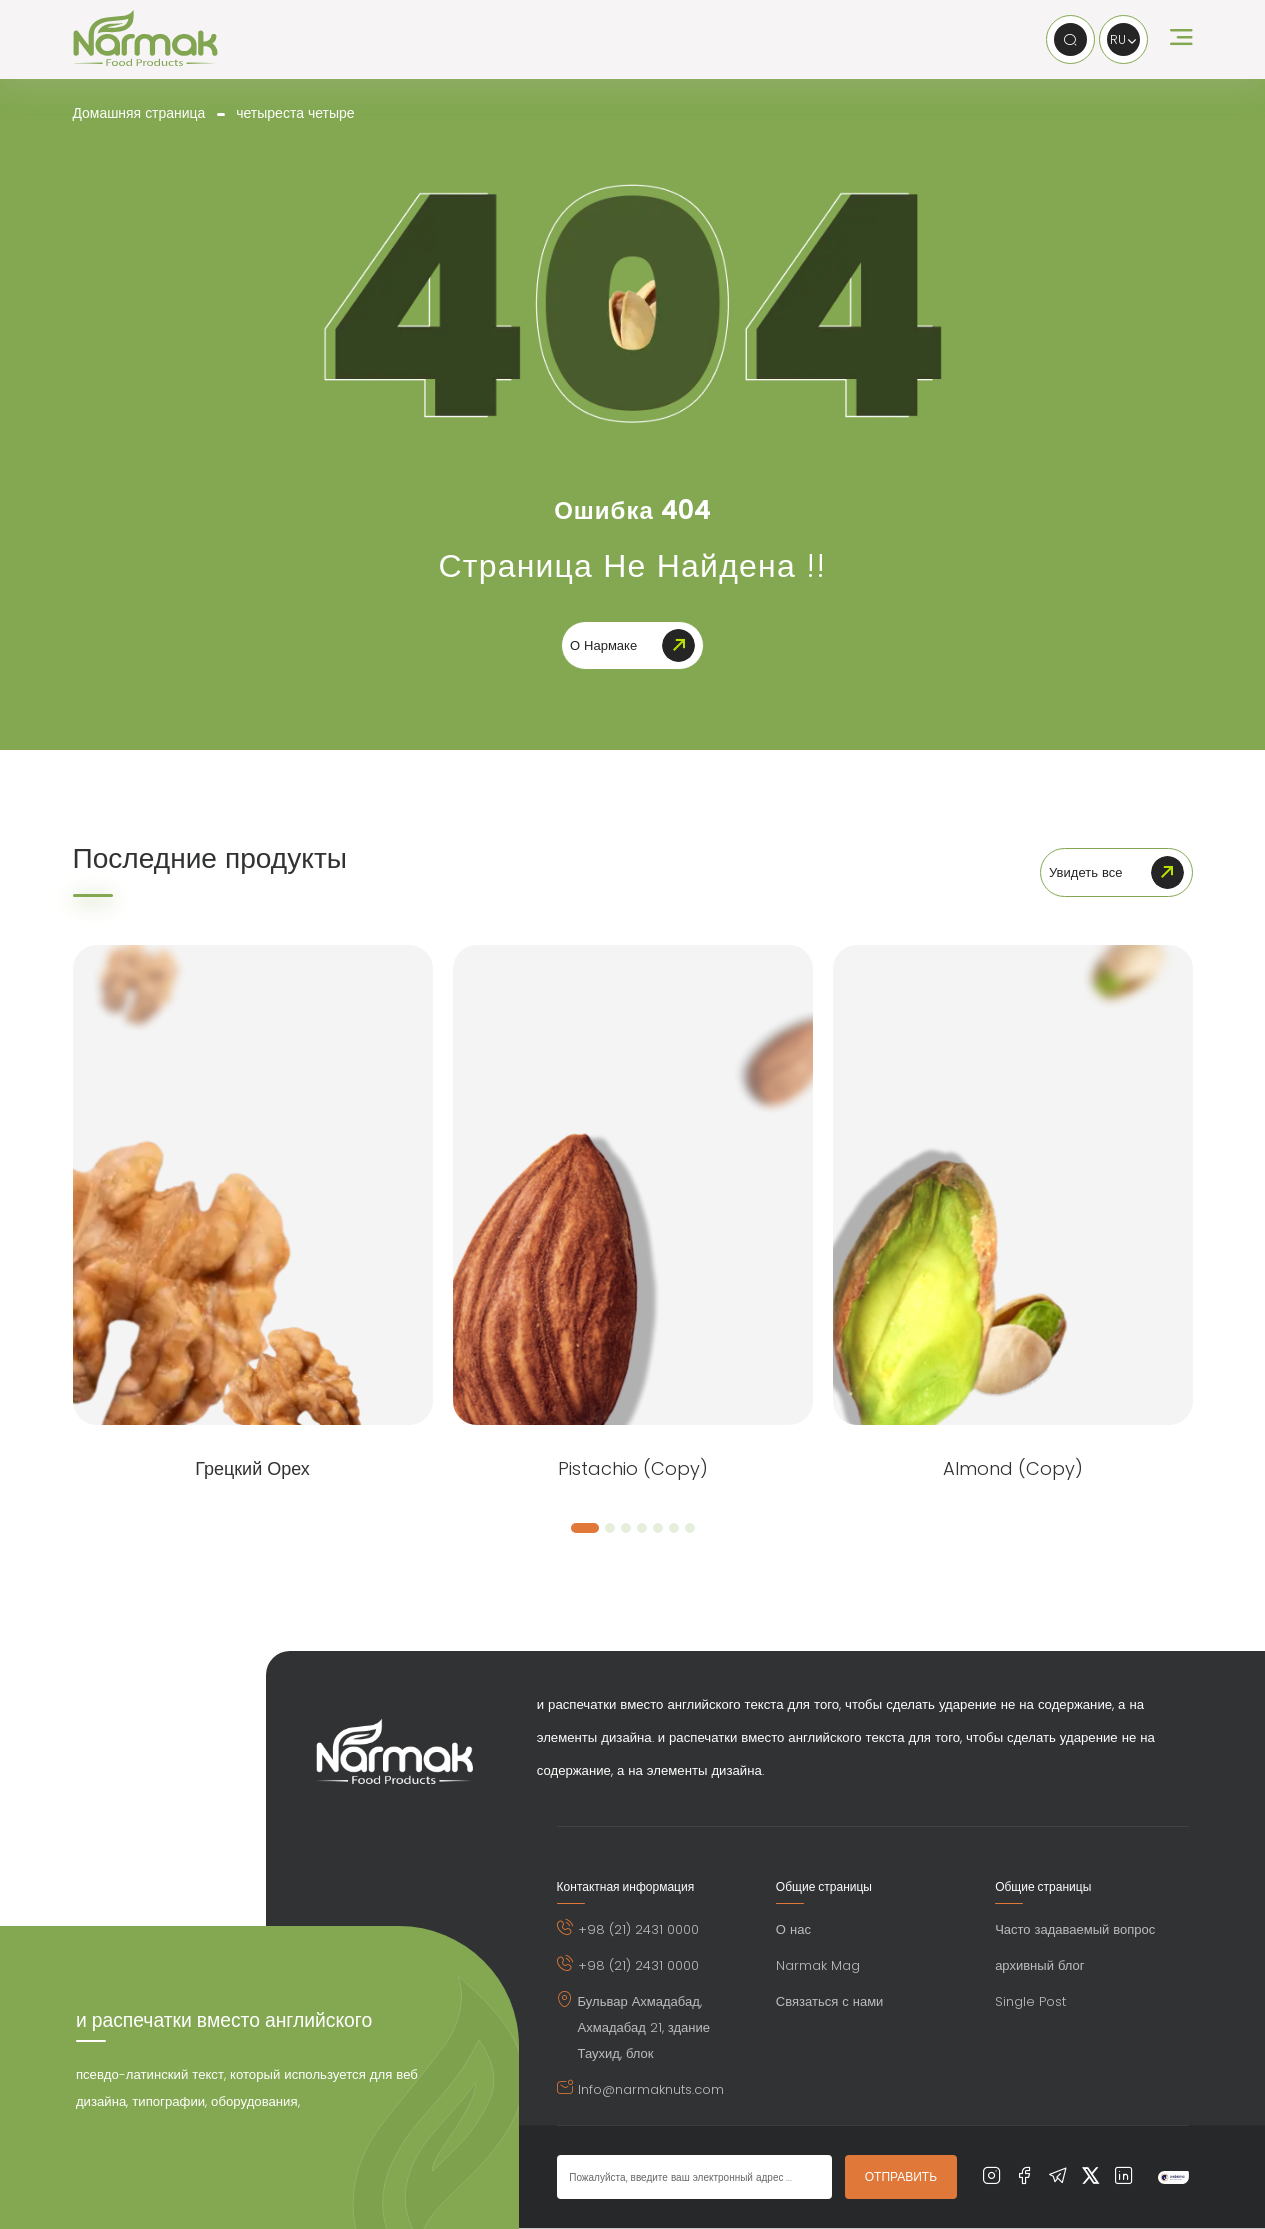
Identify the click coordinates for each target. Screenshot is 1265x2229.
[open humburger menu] (1181, 40)
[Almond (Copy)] (1013, 1186)
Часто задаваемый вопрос (1075, 1930)
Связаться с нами (829, 2002)
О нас (793, 1930)
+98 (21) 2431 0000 (638, 1930)
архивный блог (1039, 1966)
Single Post (1030, 2002)
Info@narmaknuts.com (651, 2090)
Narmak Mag (818, 1966)
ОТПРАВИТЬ (901, 2177)
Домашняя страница (139, 113)
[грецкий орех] (253, 1186)
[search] (1069, 39)
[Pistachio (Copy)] (633, 1186)
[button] (585, 1529)
